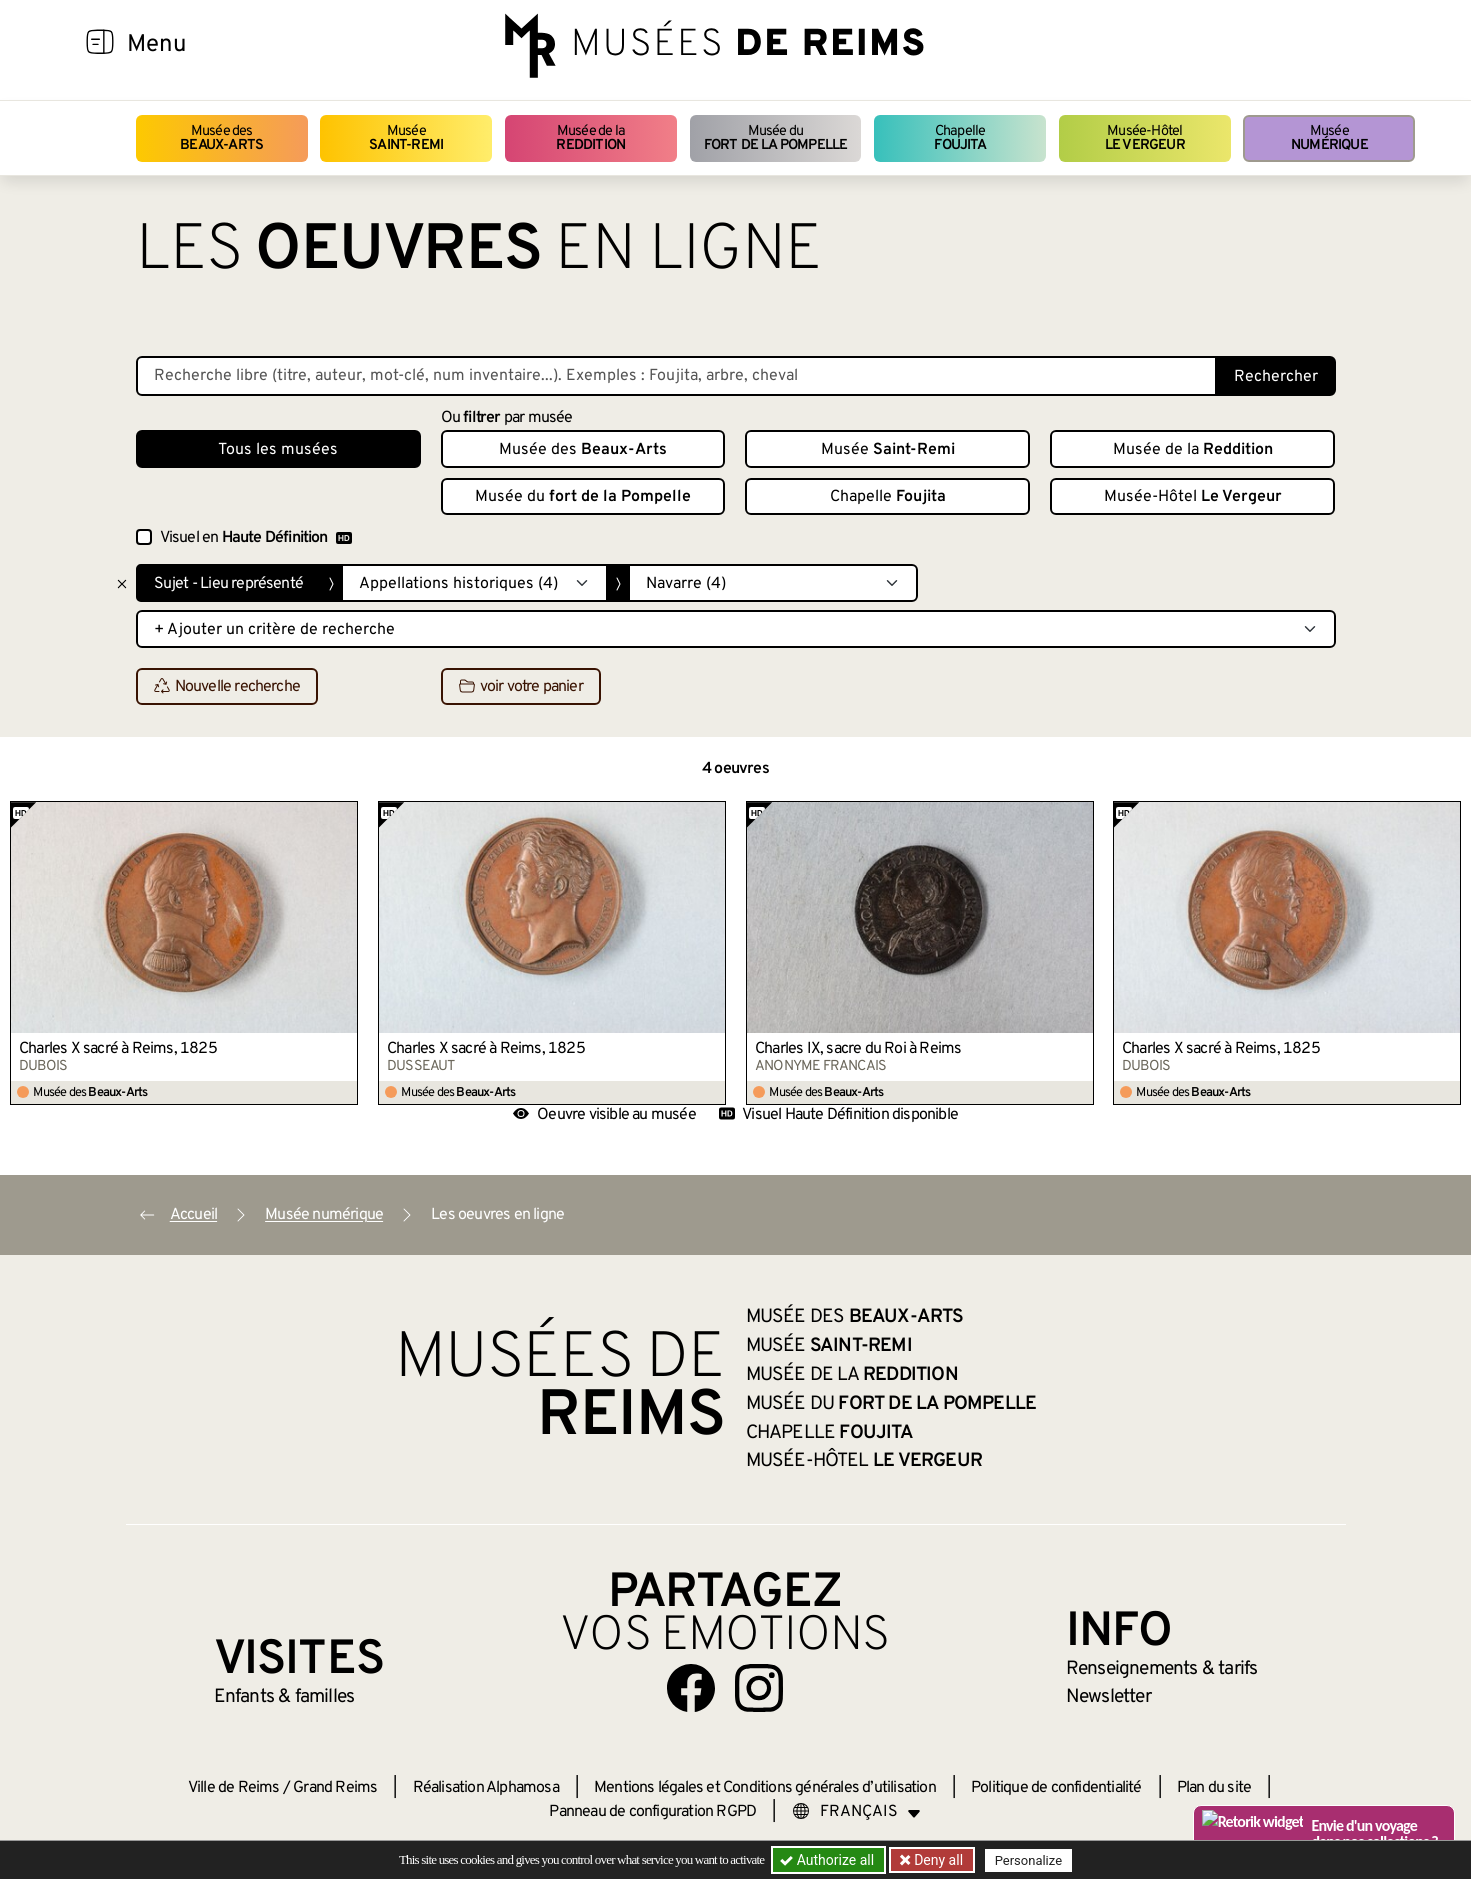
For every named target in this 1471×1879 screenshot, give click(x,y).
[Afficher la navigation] (100, 45)
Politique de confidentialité (1056, 1788)
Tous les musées (278, 450)
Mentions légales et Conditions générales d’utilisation (765, 1788)
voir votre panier (521, 687)
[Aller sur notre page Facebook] (691, 1688)
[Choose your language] (857, 1812)
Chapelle (959, 138)
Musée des (221, 138)
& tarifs (1162, 1669)
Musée (406, 138)
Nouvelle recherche (227, 687)
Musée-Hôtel (1145, 138)
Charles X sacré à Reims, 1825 (118, 1049)
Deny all (937, 1860)
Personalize (1028, 1860)
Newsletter (1108, 1697)
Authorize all (828, 1860)
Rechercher (1276, 377)
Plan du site (1214, 1788)
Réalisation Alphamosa (486, 1788)
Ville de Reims (234, 1788)
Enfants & (284, 1697)
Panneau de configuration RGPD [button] (652, 1812)
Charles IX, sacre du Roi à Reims (858, 1049)
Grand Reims (335, 1788)
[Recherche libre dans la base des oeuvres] (676, 376)
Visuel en (256, 538)
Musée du (776, 138)
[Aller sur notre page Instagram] (759, 1688)
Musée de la (590, 138)
